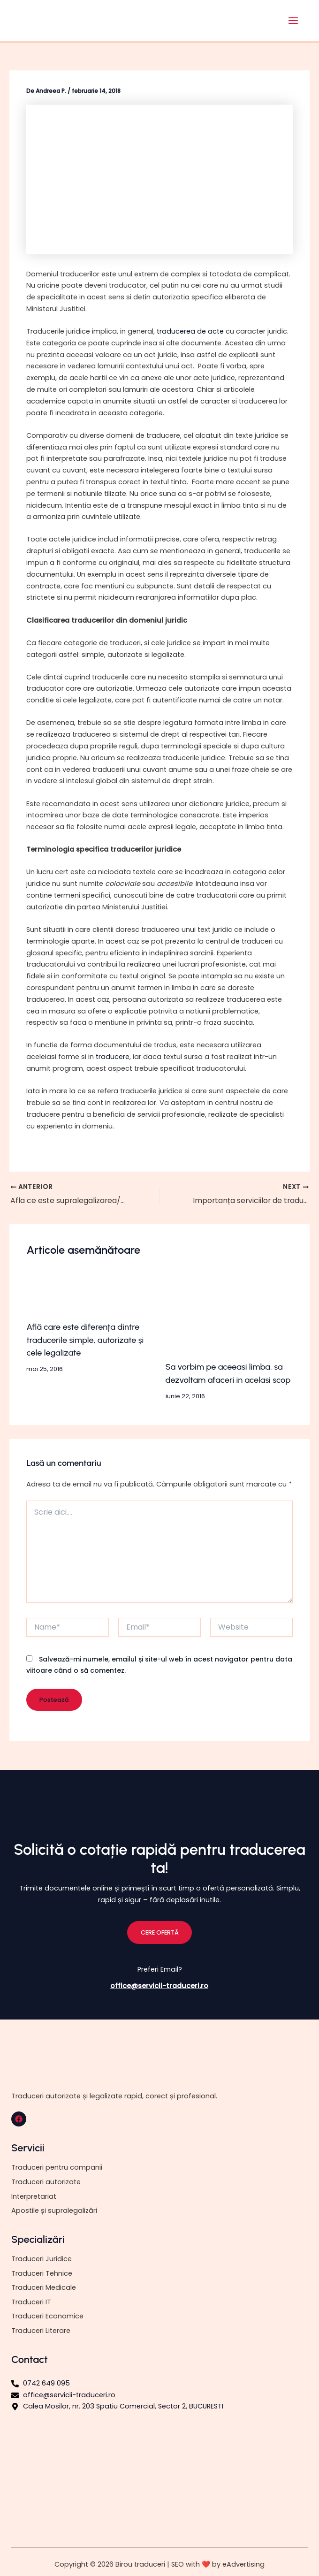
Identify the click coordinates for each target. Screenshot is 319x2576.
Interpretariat (33, 2196)
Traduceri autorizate (46, 2182)
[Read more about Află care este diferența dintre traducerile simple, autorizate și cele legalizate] (89, 1296)
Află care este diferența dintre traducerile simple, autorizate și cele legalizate (85, 1340)
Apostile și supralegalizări (54, 2210)
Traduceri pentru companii (56, 2167)
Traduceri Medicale (43, 2287)
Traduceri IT (31, 2302)
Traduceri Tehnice (41, 2273)
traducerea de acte (190, 331)
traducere (112, 1056)
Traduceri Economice (47, 2316)
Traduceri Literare (40, 2330)
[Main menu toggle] (293, 20)
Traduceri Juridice (41, 2259)
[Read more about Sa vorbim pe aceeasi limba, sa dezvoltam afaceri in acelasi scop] (229, 1315)
